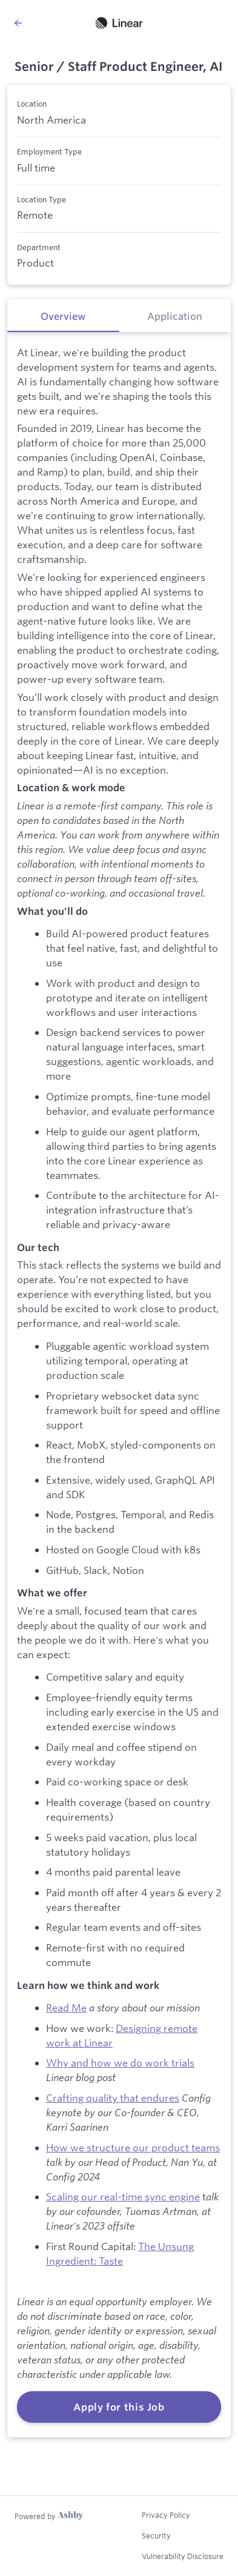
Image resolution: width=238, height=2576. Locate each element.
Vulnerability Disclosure (182, 2556)
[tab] (63, 315)
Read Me (66, 2007)
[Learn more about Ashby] (49, 2516)
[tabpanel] (119, 1384)
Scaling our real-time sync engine (123, 2196)
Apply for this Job (119, 2407)
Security (156, 2535)
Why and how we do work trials (120, 2062)
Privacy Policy (166, 2515)
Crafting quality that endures (112, 2097)
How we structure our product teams (133, 2147)
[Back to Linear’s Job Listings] (18, 23)
